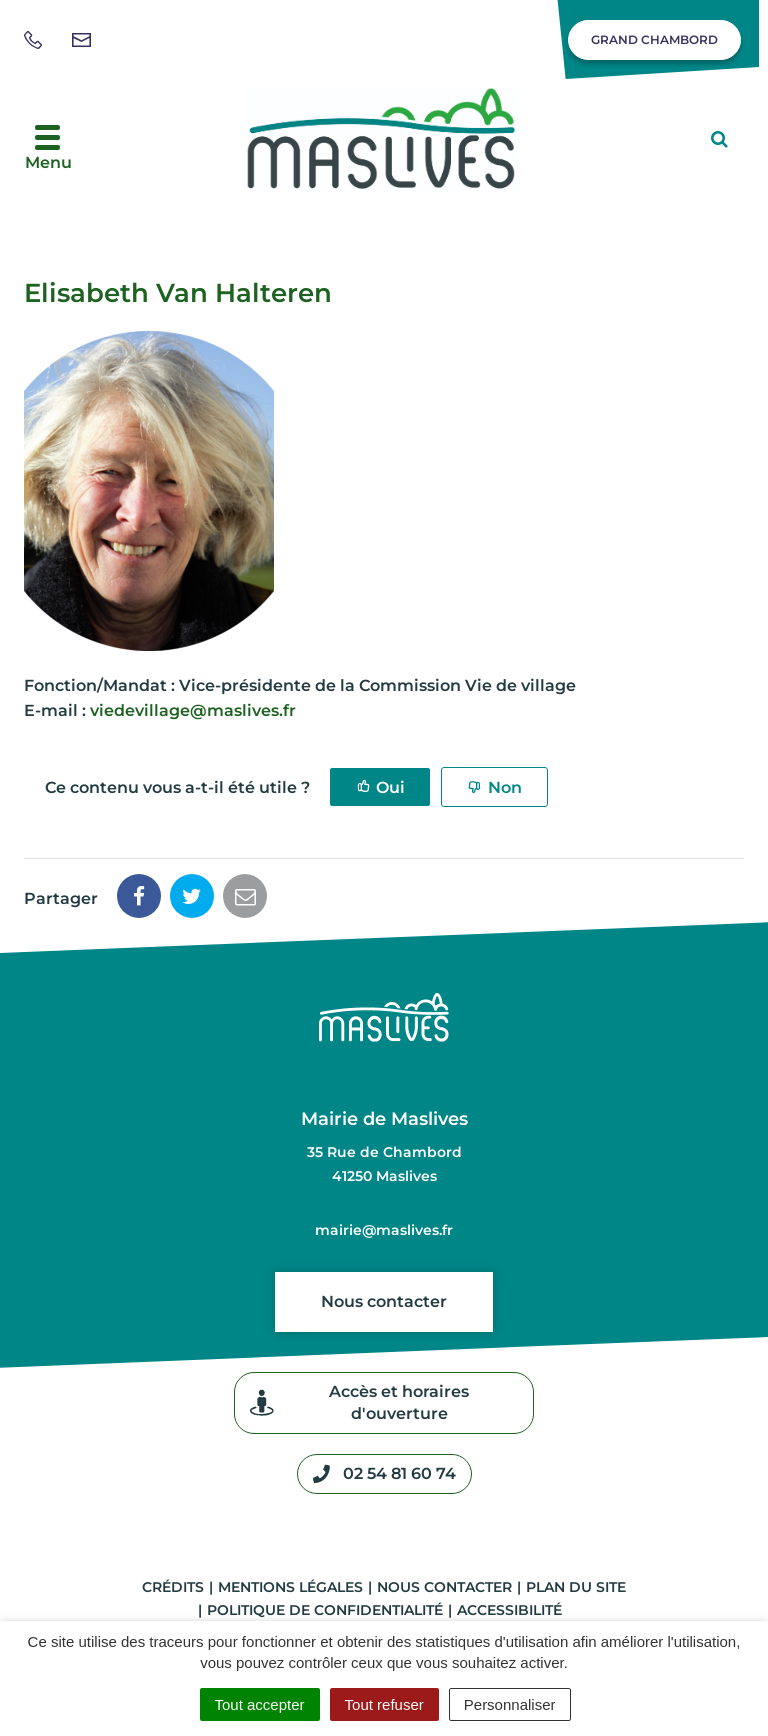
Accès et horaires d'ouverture (359, 1402)
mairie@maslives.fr (384, 1230)
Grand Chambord (654, 39)
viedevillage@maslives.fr (193, 710)
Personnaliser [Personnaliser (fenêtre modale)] (510, 1704)
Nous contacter (384, 1301)
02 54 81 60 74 (384, 1474)
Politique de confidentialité (325, 1610)
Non (505, 787)
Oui (390, 787)
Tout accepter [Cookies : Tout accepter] (260, 1704)
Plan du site (576, 1587)
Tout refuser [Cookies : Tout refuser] (384, 1704)
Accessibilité (509, 1610)
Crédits (173, 1587)
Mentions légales (290, 1587)
